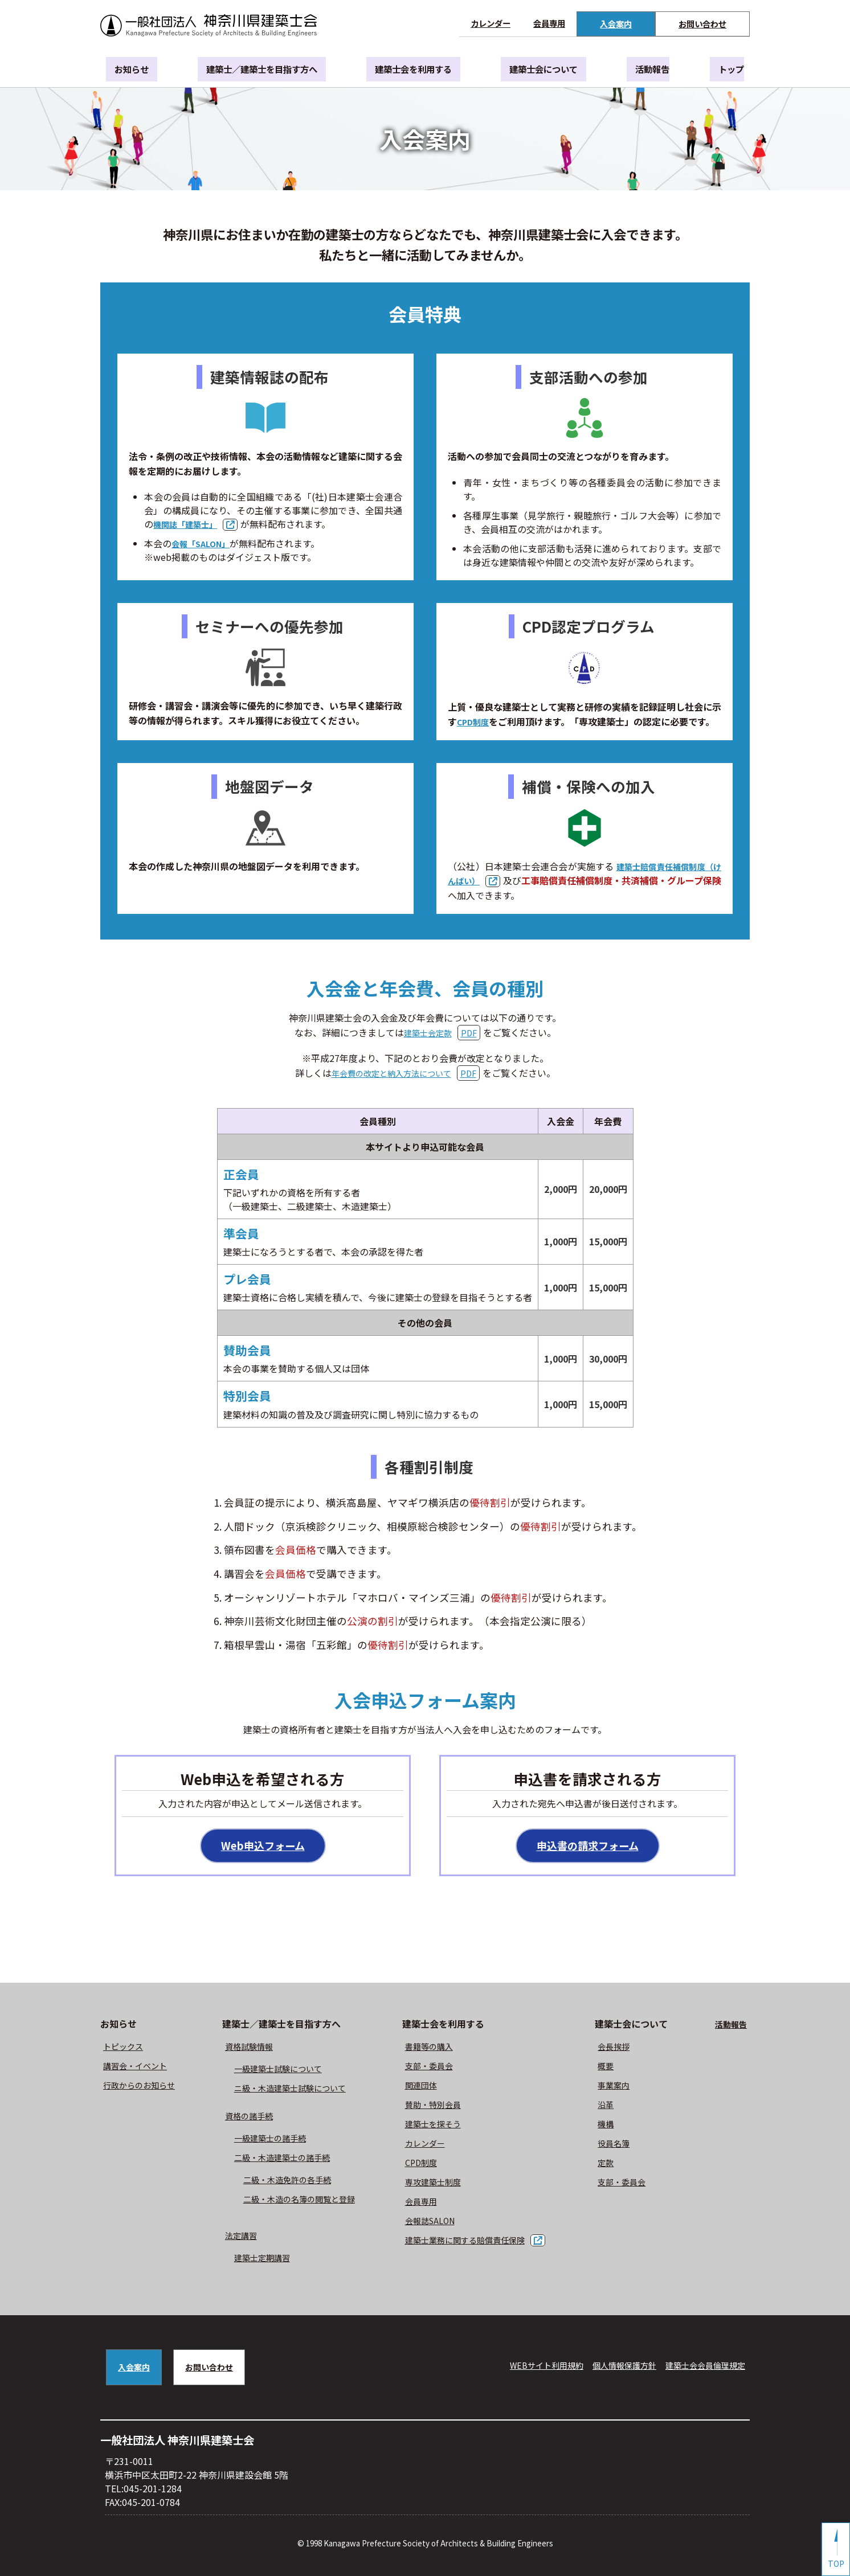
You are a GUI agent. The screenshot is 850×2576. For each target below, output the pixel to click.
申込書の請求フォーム (587, 1846)
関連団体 (425, 2087)
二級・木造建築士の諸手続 (287, 2159)
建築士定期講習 (264, 2259)
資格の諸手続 (250, 2117)
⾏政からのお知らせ (144, 2087)
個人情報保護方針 (608, 2367)
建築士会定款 (428, 1032)
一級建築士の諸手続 (273, 2140)
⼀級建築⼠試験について (282, 2070)
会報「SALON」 (204, 543)
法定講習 (241, 2237)
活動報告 (649, 70)
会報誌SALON (435, 2222)
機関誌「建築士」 (189, 524)
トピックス (126, 2048)
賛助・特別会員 (439, 2106)
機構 (614, 2125)
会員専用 (549, 23)
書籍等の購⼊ (434, 2048)
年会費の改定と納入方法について (391, 1073)
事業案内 (623, 2087)
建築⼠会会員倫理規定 (699, 2367)
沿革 (614, 2106)
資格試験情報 (250, 2048)
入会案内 (616, 24)
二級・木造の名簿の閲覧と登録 (305, 2201)
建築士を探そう (439, 2125)
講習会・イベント (139, 2067)
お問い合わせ (702, 24)
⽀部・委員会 (434, 2067)
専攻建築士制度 (439, 2184)
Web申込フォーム (262, 1846)
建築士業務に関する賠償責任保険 (475, 2242)
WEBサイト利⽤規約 (521, 2367)
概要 (614, 2067)
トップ (717, 70)
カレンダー (490, 23)
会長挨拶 (623, 2048)
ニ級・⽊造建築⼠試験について (296, 2090)
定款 (614, 2164)
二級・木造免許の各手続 (292, 2181)
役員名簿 (623, 2145)
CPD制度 (475, 721)
